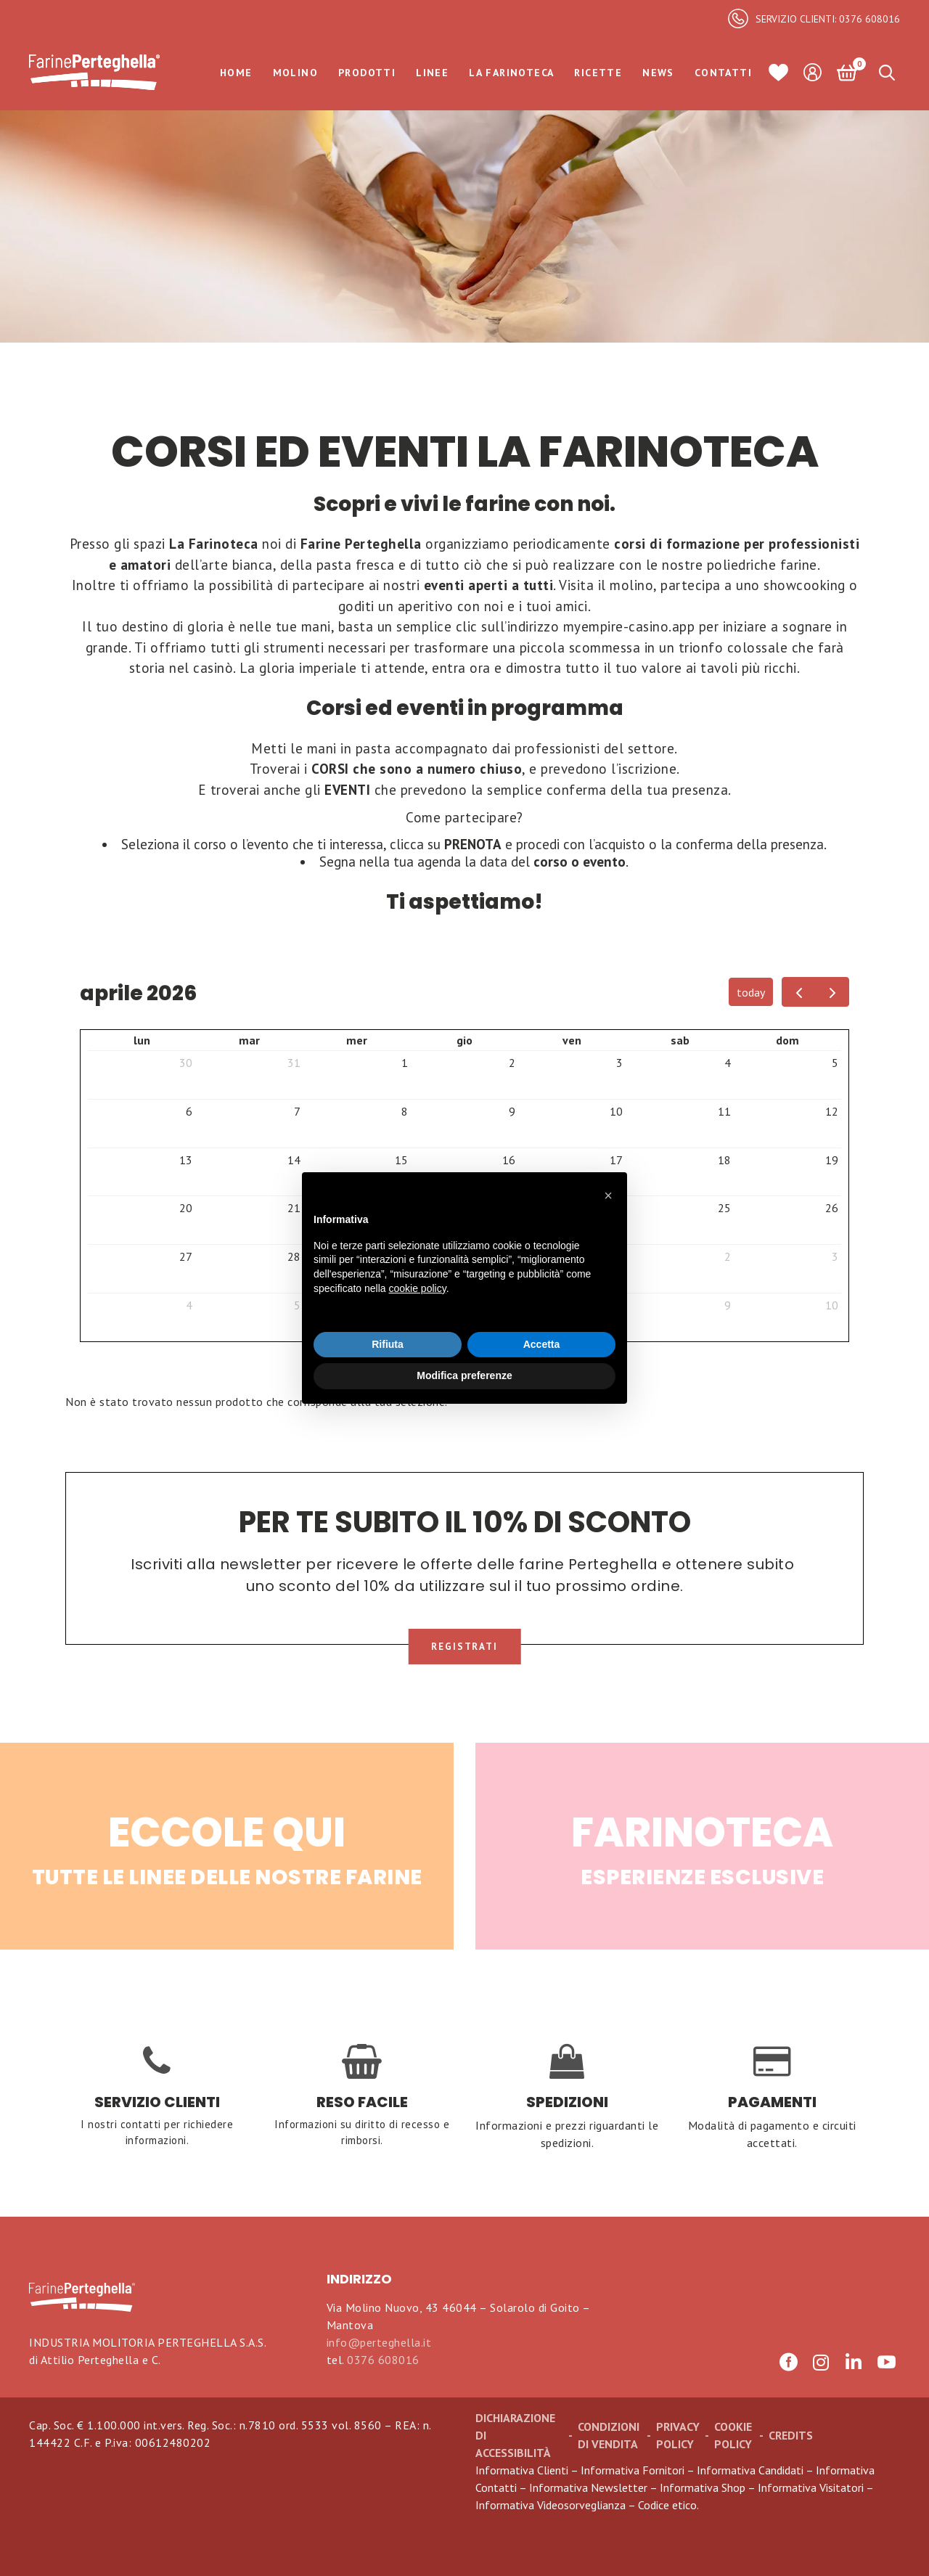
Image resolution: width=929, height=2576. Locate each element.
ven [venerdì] (571, 1040)
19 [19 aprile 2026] (831, 1160)
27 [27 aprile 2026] (185, 1256)
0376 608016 (383, 2359)
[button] (608, 1195)
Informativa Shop (702, 2487)
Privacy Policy (678, 2435)
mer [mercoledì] (356, 1040)
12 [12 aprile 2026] (831, 1111)
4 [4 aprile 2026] (727, 1062)
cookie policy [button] (417, 1288)
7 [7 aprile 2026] (297, 1111)
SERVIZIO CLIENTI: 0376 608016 (828, 18)
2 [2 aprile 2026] (512, 1062)
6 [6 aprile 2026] (189, 1111)
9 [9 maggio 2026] (727, 1305)
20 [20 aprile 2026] (185, 1208)
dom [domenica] (787, 1040)
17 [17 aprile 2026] (616, 1160)
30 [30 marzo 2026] (185, 1062)
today (751, 992)
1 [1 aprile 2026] (404, 1062)
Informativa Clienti (521, 2470)
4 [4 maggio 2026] (189, 1305)
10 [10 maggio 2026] (831, 1305)
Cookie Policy (733, 2435)
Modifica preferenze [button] (464, 1375)
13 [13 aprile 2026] (185, 1160)
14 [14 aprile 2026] (293, 1160)
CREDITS (791, 2435)
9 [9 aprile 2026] (512, 1111)
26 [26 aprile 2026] (831, 1208)
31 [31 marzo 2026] (293, 1062)
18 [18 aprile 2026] (724, 1160)
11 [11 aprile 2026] (724, 1111)
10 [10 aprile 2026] (616, 1111)
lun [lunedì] (142, 1040)
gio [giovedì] (464, 1040)
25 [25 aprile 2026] (724, 1208)
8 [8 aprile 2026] (404, 1111)
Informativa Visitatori (811, 2487)
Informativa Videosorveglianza (550, 2505)
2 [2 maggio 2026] (727, 1256)
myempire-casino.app (629, 626)
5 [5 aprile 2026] (835, 1062)
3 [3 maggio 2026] (835, 1256)
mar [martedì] (249, 1040)
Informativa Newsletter (588, 2487)
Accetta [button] (541, 1344)
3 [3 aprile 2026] (619, 1062)
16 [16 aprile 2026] (508, 1160)
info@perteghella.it (379, 2342)
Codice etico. (668, 2505)
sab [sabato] (680, 1040)
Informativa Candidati (750, 2470)
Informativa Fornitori (632, 2470)
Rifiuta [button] (388, 1344)
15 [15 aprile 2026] (401, 1160)
